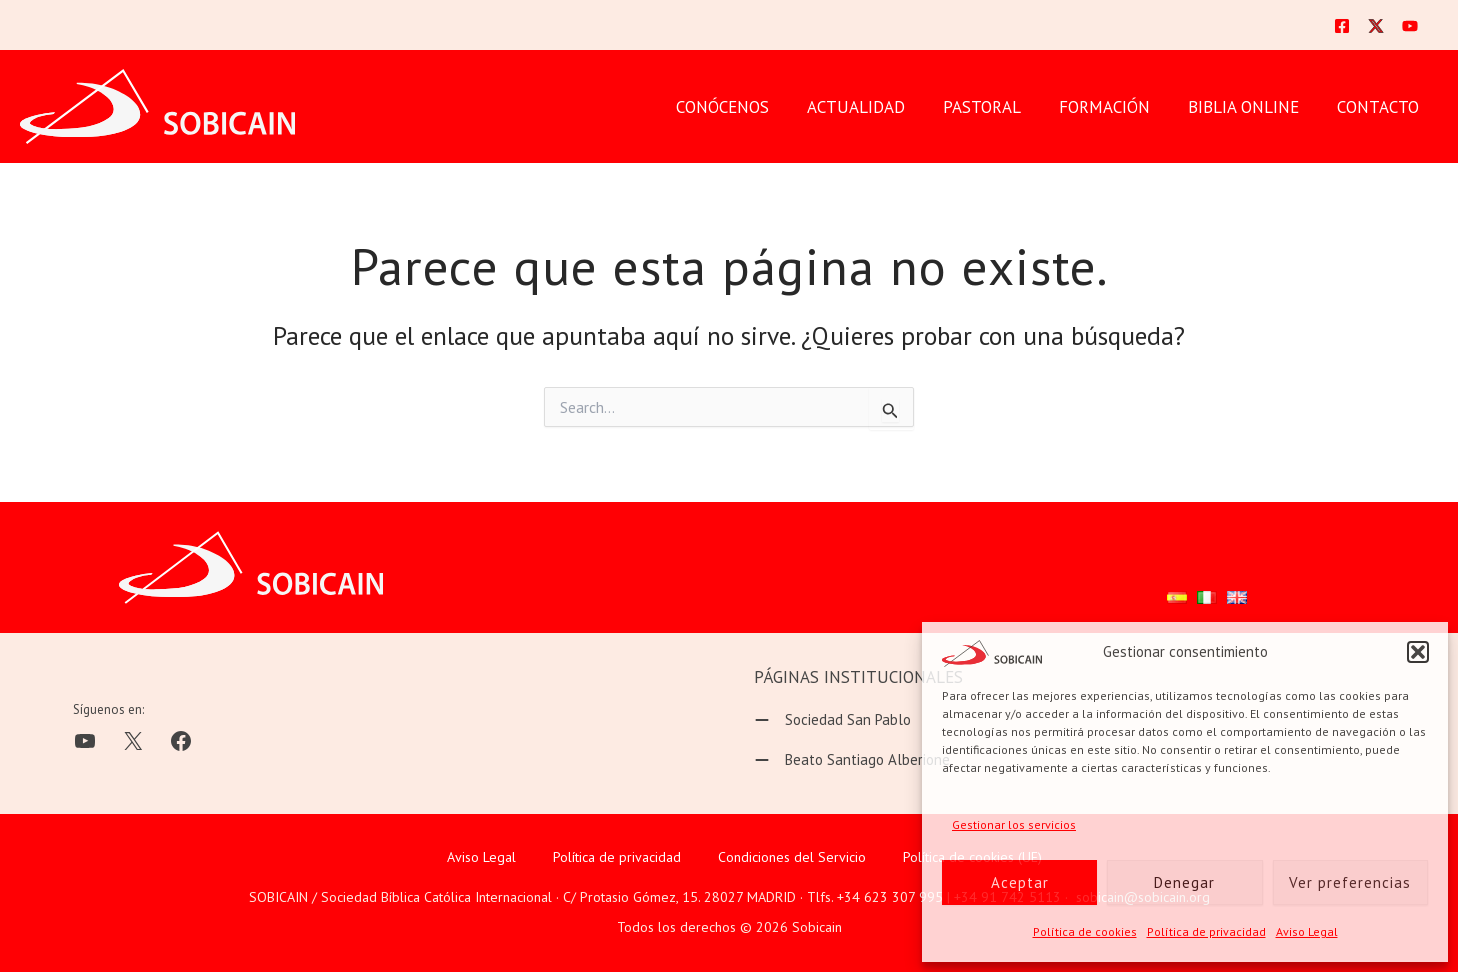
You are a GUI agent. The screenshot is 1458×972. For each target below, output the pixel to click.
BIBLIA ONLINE (1249, 107)
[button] (1418, 652)
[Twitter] (1376, 26)
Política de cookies (1085, 931)
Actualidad (874, 107)
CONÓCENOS (744, 107)
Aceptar (1020, 882)
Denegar (1184, 882)
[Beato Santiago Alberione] (852, 760)
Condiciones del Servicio (792, 857)
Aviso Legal (1307, 931)
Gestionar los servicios (1014, 824)
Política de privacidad (1206, 931)
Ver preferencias (1350, 882)
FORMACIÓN (1114, 107)
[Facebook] (1342, 26)
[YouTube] (1410, 26)
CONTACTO (1380, 107)
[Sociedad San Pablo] (832, 720)
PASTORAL (996, 107)
